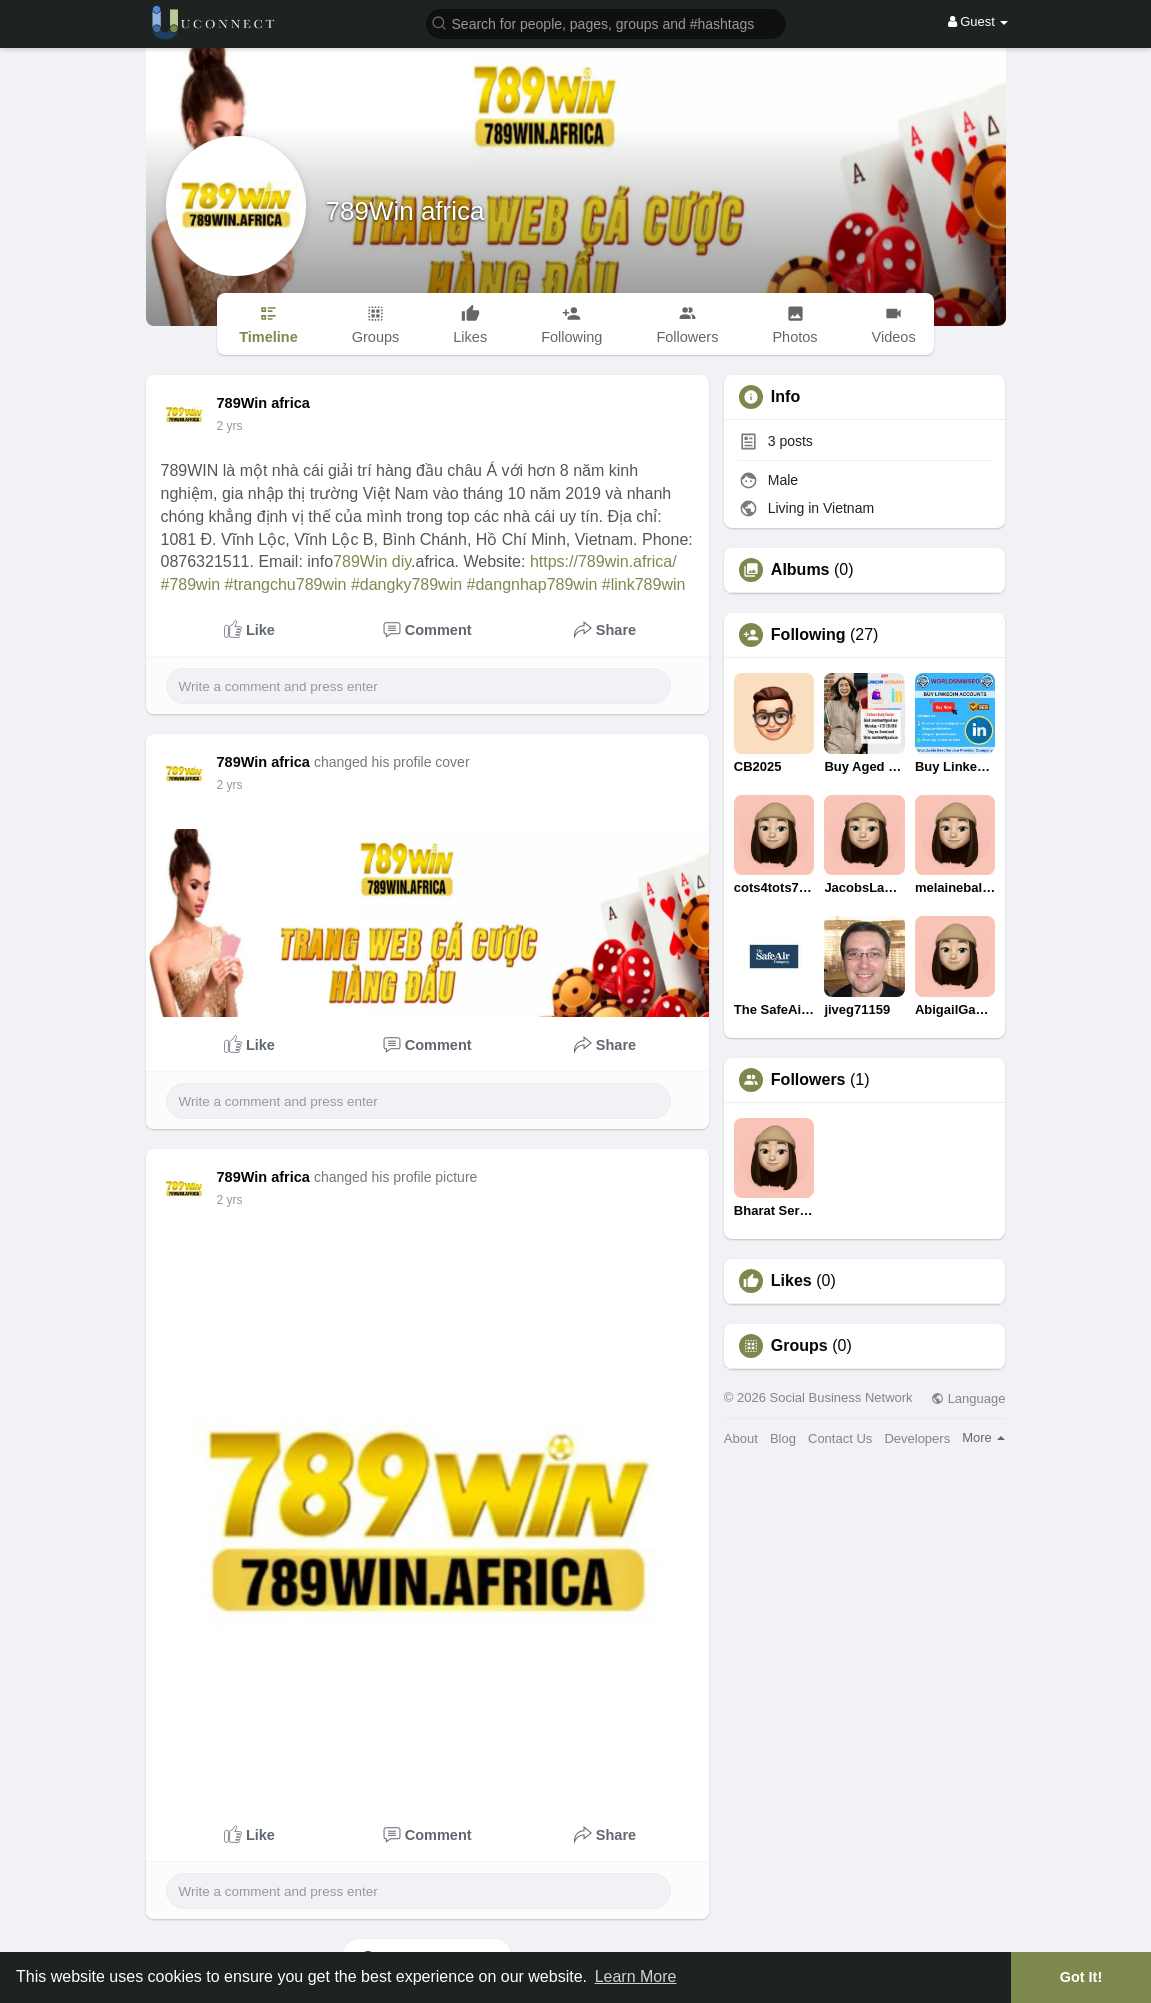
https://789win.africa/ (603, 561)
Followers (808, 1080)
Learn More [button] (636, 1976)
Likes (791, 1281)
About (741, 1438)
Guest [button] (978, 21)
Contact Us (840, 1438)
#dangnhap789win (532, 584)
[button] (606, 22)
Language (968, 1398)
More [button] (983, 1437)
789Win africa (405, 211)
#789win (191, 584)
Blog (783, 1438)
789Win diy (372, 561)
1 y (225, 426)
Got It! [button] (1081, 1977)
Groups (799, 1346)
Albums (800, 570)
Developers (917, 1438)
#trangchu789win (286, 584)
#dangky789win (406, 584)
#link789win (644, 584)
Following (808, 635)
